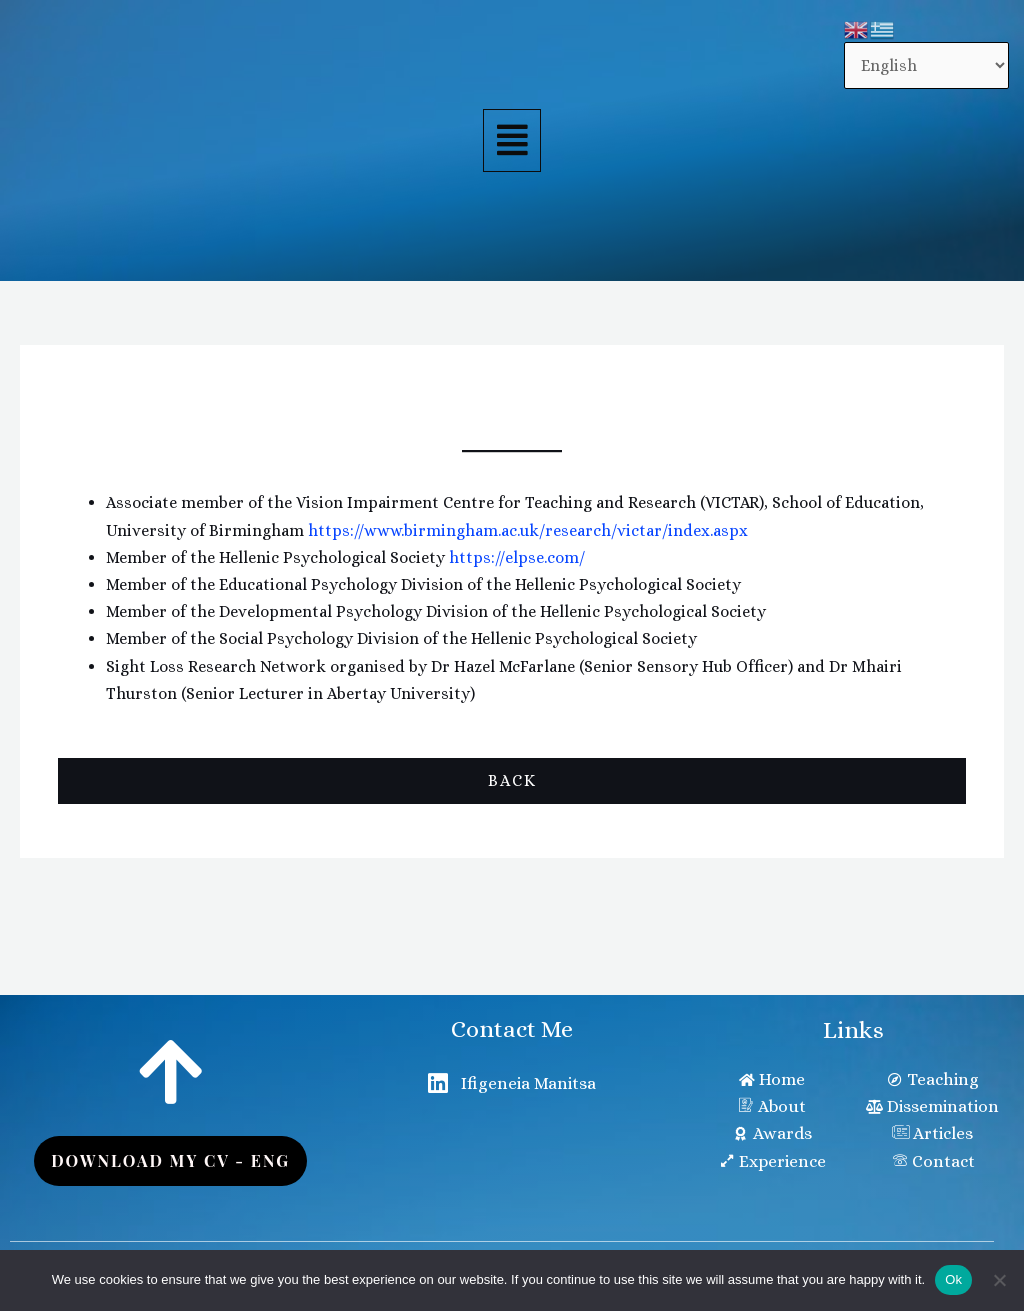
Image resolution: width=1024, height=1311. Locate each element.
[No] (999, 1280)
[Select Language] (926, 65)
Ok (953, 1279)
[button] (512, 141)
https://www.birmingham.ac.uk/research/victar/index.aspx (528, 530)
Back (512, 780)
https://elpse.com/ (517, 557)
